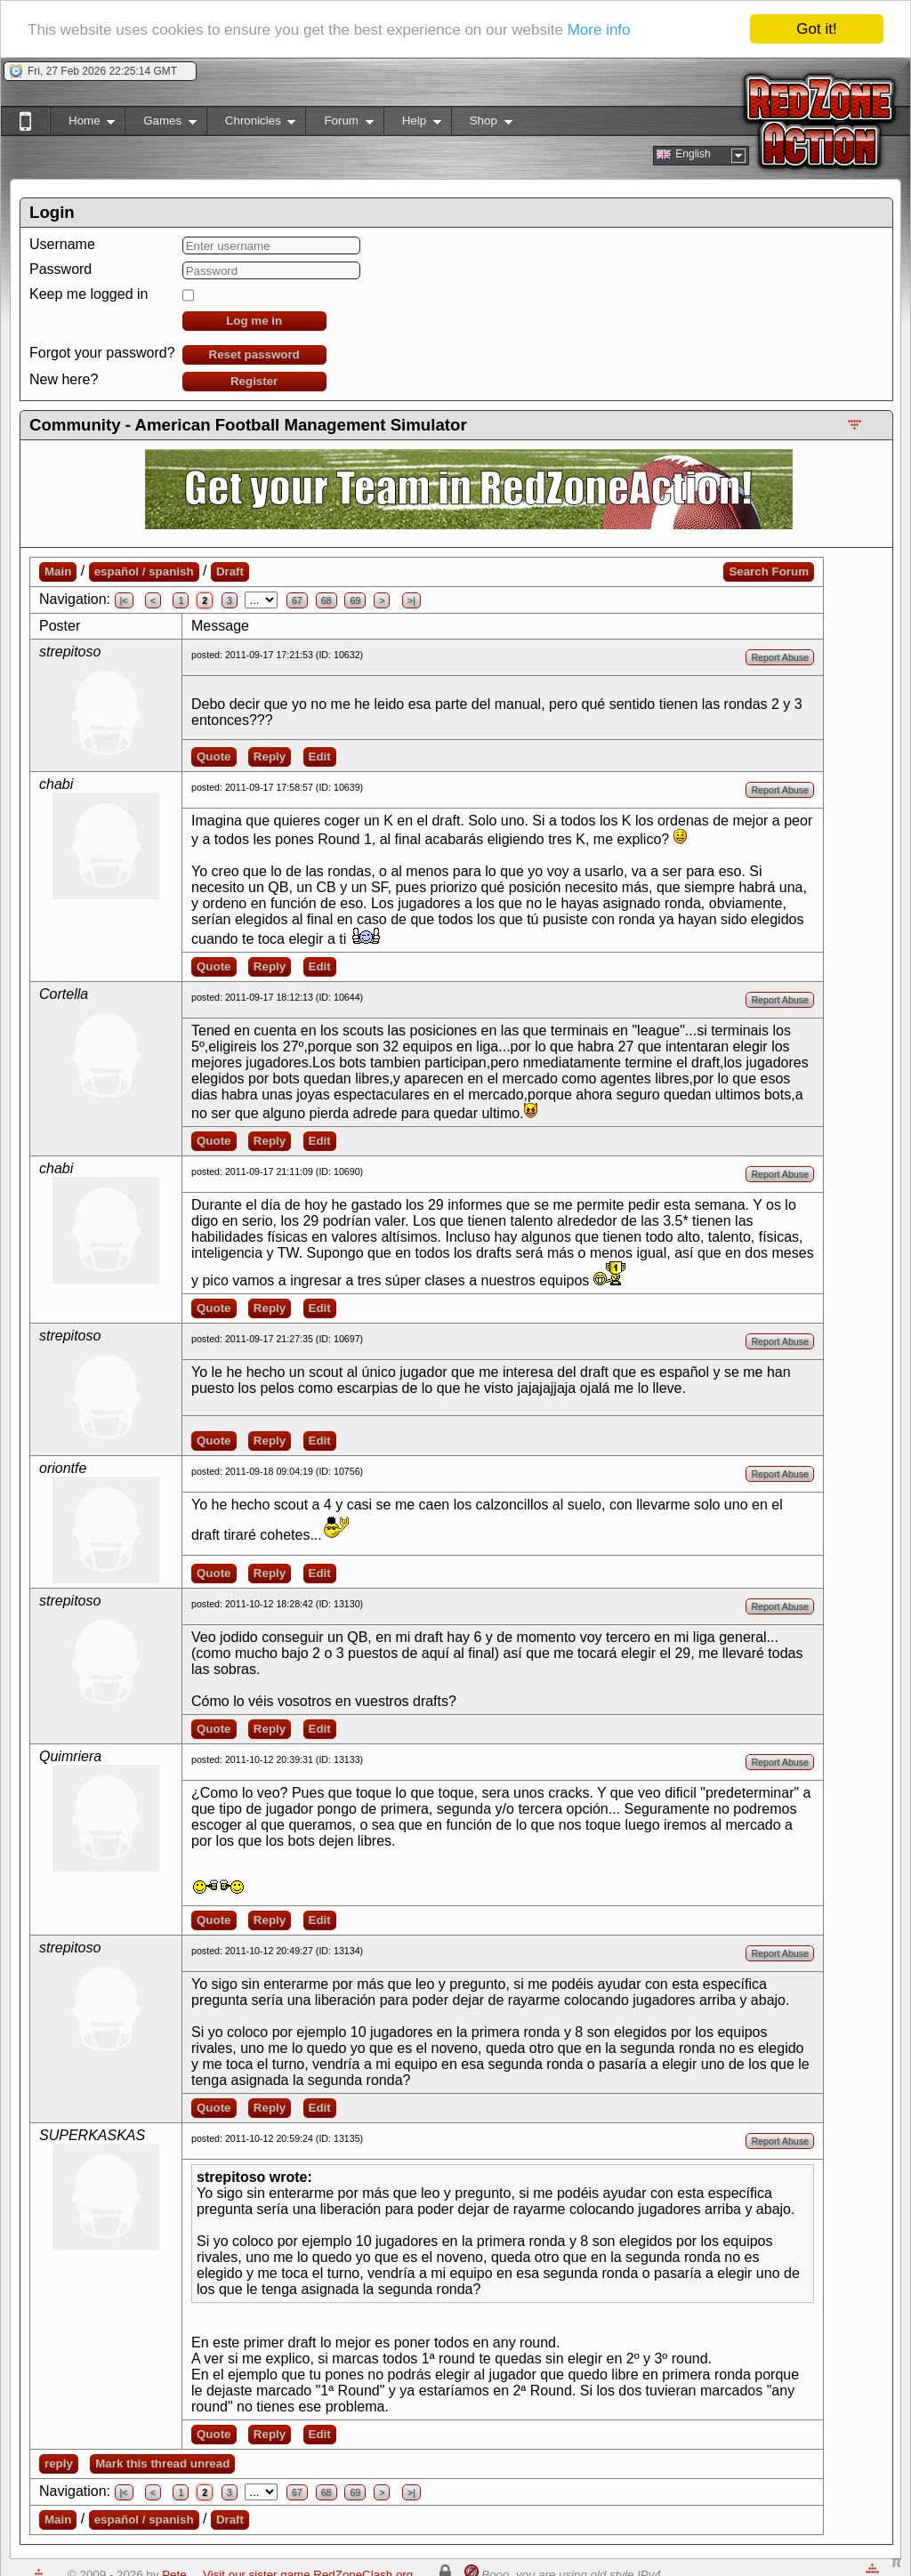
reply (58, 2463)
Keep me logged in (88, 294)
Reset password (254, 354)
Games (161, 124)
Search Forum (769, 571)
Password (60, 269)
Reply (270, 756)
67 (297, 600)
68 (326, 600)
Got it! (816, 28)
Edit (320, 756)
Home (82, 124)
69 (355, 600)
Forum (339, 124)
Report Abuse (780, 657)
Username (62, 244)
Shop (481, 124)
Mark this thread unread (162, 2463)
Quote (214, 756)
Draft (230, 571)
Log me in (254, 320)
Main (57, 571)
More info (599, 29)
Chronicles (251, 124)
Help (412, 124)
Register (254, 381)
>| (411, 600)
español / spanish (144, 571)
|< (124, 600)
